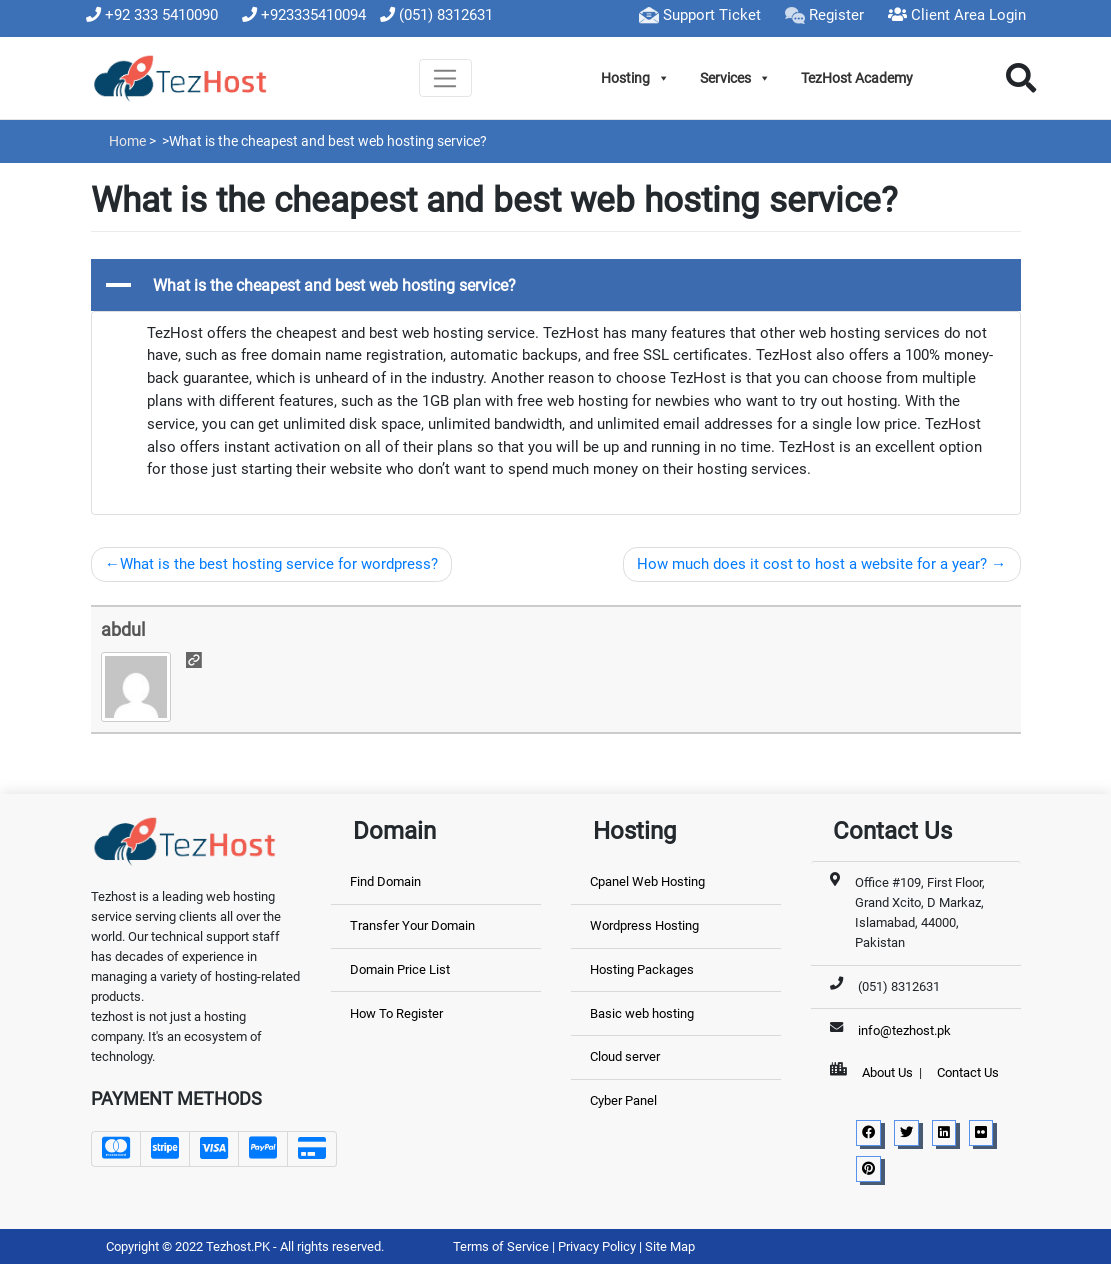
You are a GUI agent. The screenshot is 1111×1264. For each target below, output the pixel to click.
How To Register (396, 1013)
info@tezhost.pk (904, 1030)
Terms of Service (502, 1246)
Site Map (670, 1246)
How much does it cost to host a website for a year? (812, 564)
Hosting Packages (642, 969)
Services (735, 78)
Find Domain (385, 881)
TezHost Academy (857, 78)
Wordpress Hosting (644, 925)
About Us (887, 1072)
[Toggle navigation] (445, 78)
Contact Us (968, 1072)
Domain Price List (400, 969)
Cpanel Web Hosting (647, 881)
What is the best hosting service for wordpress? (279, 564)
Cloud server (625, 1056)
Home (127, 141)
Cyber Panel (623, 1100)
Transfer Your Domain (412, 925)
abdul (123, 629)
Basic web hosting (642, 1013)
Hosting (635, 78)
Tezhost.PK (238, 1246)
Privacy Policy (598, 1246)
